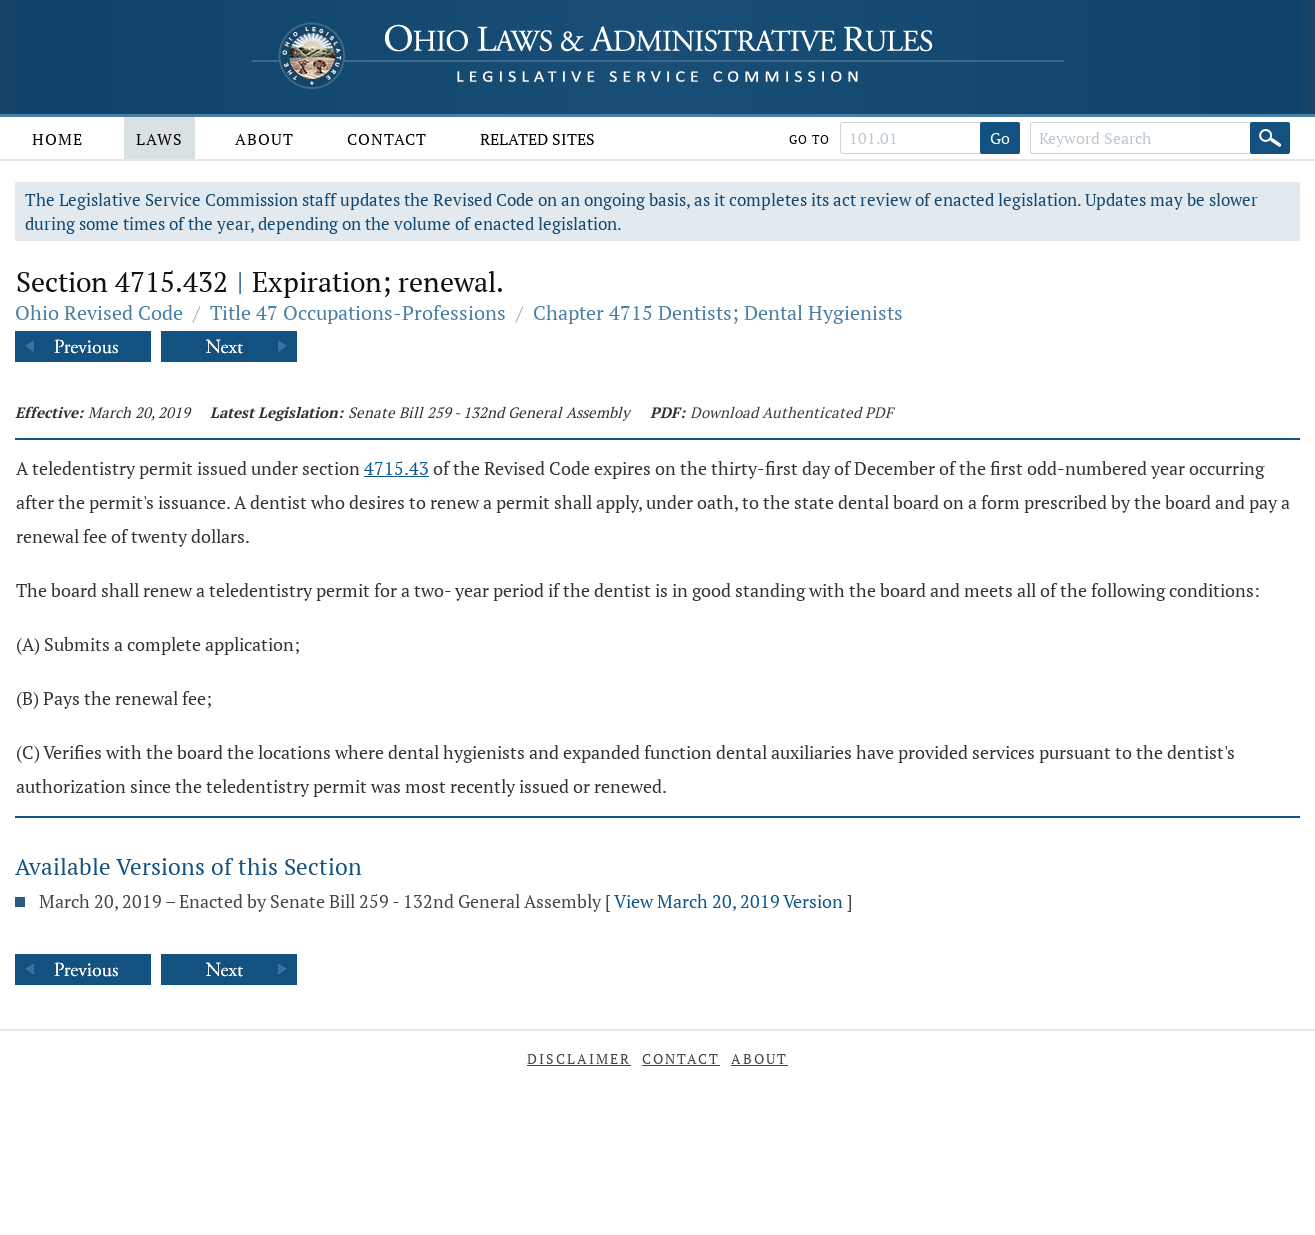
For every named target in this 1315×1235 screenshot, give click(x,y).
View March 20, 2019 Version (728, 901)
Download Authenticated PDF (791, 412)
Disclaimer (579, 1058)
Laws (159, 139)
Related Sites (537, 139)
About (264, 139)
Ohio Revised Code (99, 312)
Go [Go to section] (1000, 138)
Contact (387, 139)
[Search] (1270, 138)
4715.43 (396, 468)
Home (57, 139)
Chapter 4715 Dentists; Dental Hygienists (718, 312)
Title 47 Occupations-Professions (358, 312)
